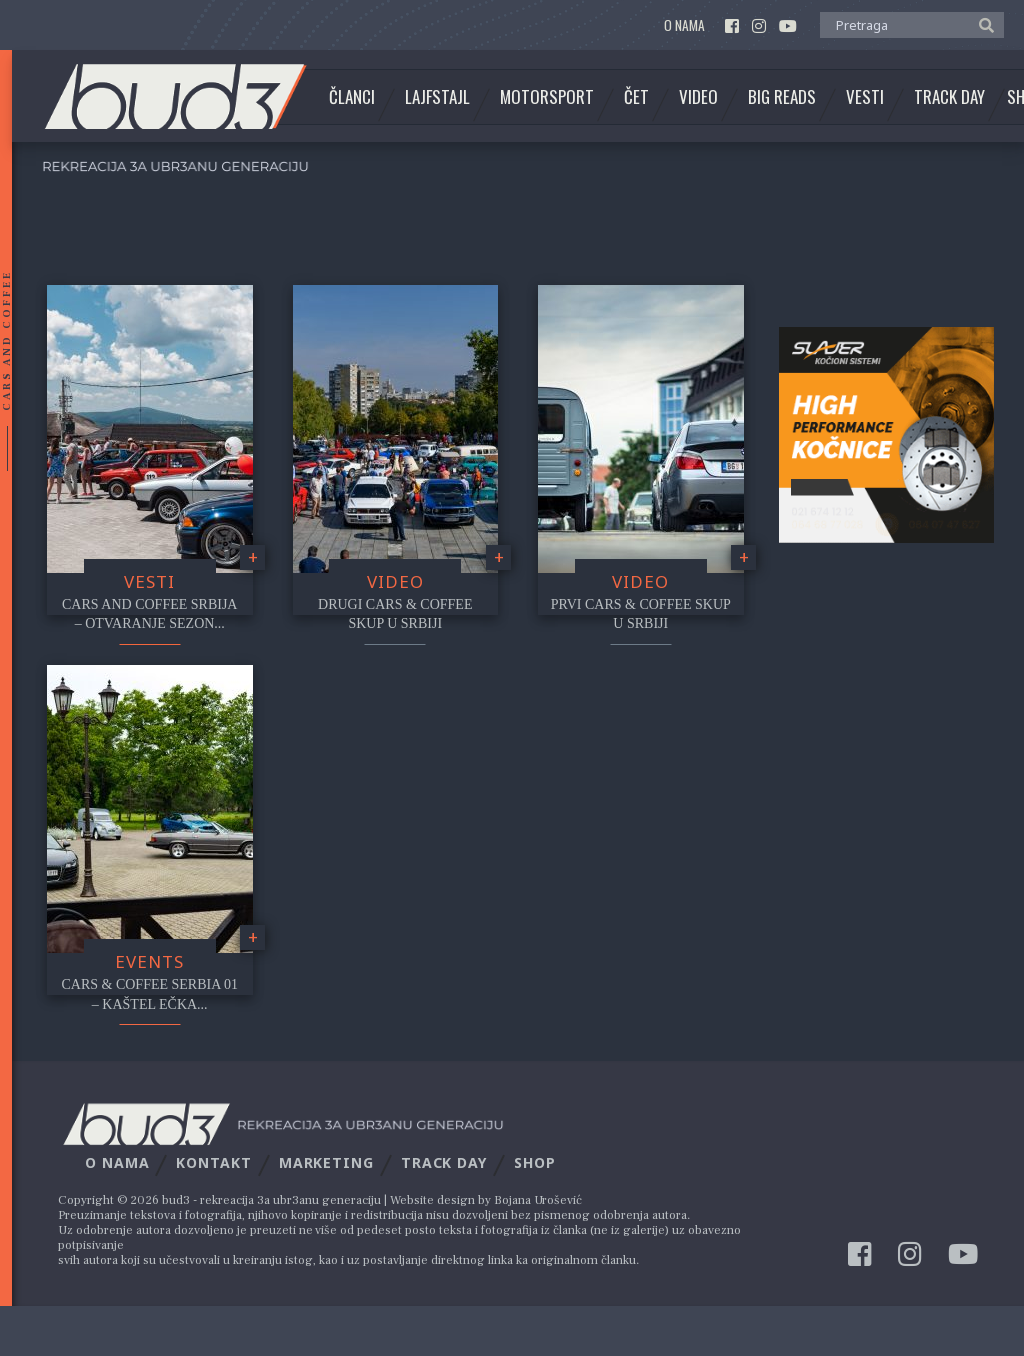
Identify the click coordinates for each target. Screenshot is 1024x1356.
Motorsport (547, 97)
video (395, 581)
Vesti (865, 97)
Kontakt (213, 1162)
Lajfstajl (437, 97)
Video (698, 97)
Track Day (949, 97)
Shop (535, 1162)
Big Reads (782, 97)
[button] (981, 24)
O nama (684, 25)
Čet (636, 97)
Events (149, 961)
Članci (352, 97)
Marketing (326, 1162)
